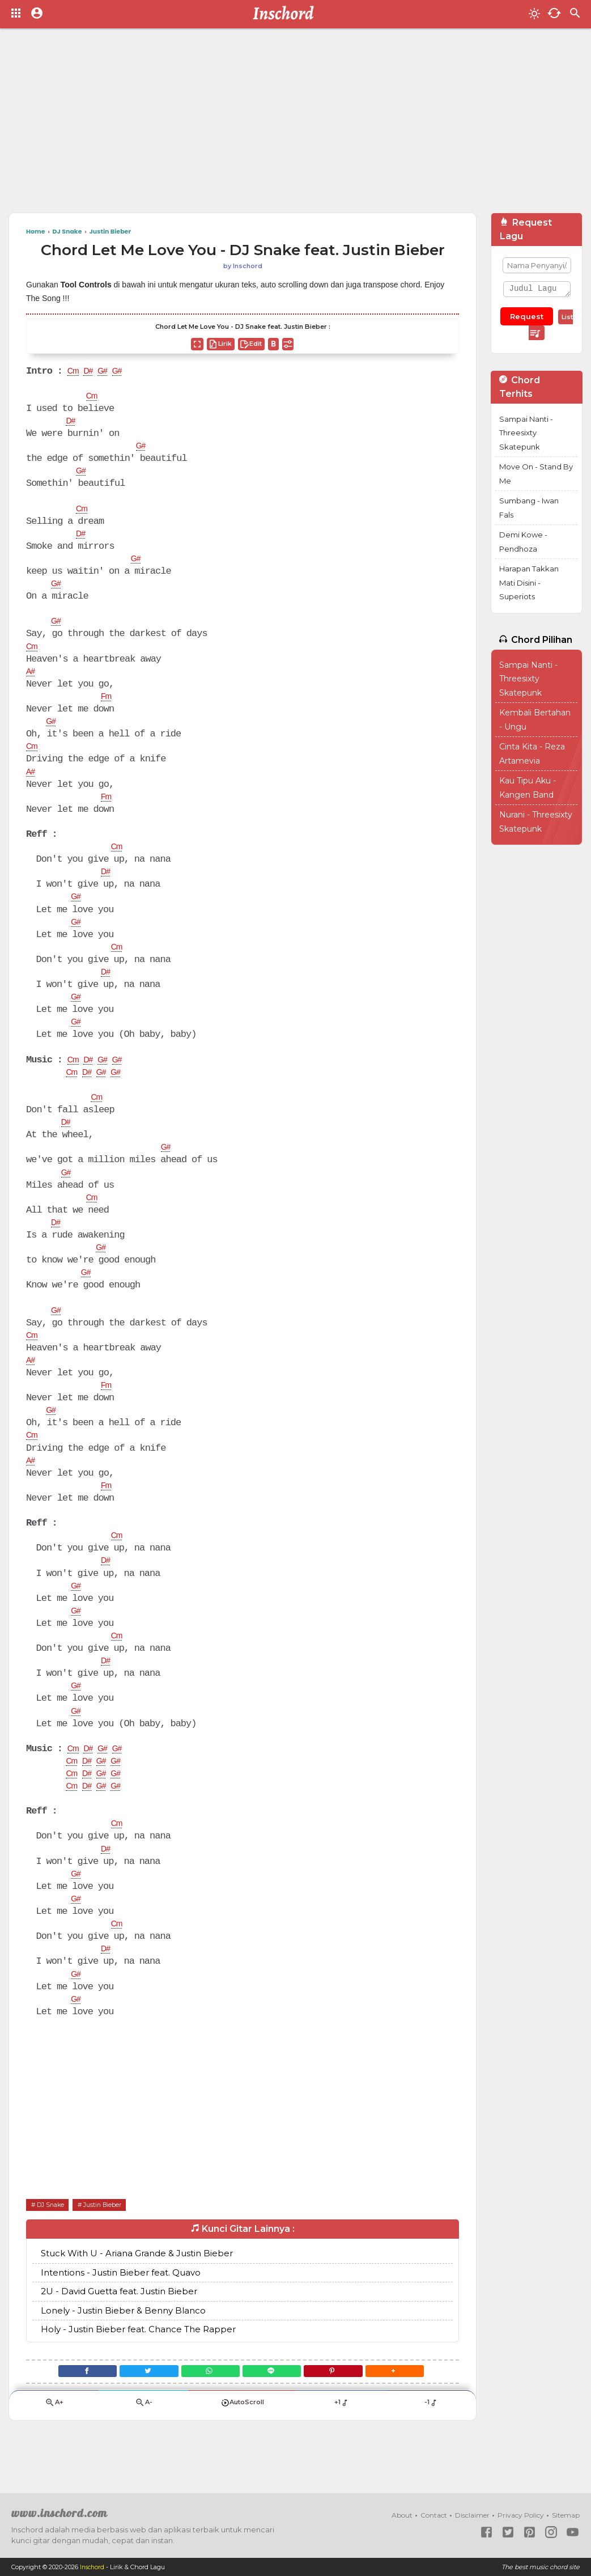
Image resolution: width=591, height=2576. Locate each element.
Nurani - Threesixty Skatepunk (535, 822)
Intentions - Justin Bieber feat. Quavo (121, 2308)
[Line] (275, 2408)
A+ (54, 2443)
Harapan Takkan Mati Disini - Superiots (529, 582)
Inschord (93, 2567)
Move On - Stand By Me (536, 473)
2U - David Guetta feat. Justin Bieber (119, 2327)
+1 (341, 2443)
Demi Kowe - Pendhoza (523, 541)
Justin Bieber (111, 2240)
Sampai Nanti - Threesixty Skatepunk (526, 432)
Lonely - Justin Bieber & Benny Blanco (123, 2346)
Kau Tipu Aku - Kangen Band (527, 788)
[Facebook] (71, 2408)
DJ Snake (53, 2240)
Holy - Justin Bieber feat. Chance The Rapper (138, 2365)
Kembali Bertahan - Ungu (535, 719)
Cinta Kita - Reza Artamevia (532, 754)
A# (31, 678)
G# (108, 372)
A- (143, 2443)
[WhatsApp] (207, 2408)
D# (91, 372)
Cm (74, 372)
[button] (410, 2408)
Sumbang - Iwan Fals (529, 507)
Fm (107, 704)
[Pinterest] (343, 2408)
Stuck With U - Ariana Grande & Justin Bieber (137, 2289)
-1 (431, 2443)
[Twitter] (139, 2408)
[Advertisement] (295, 124)
